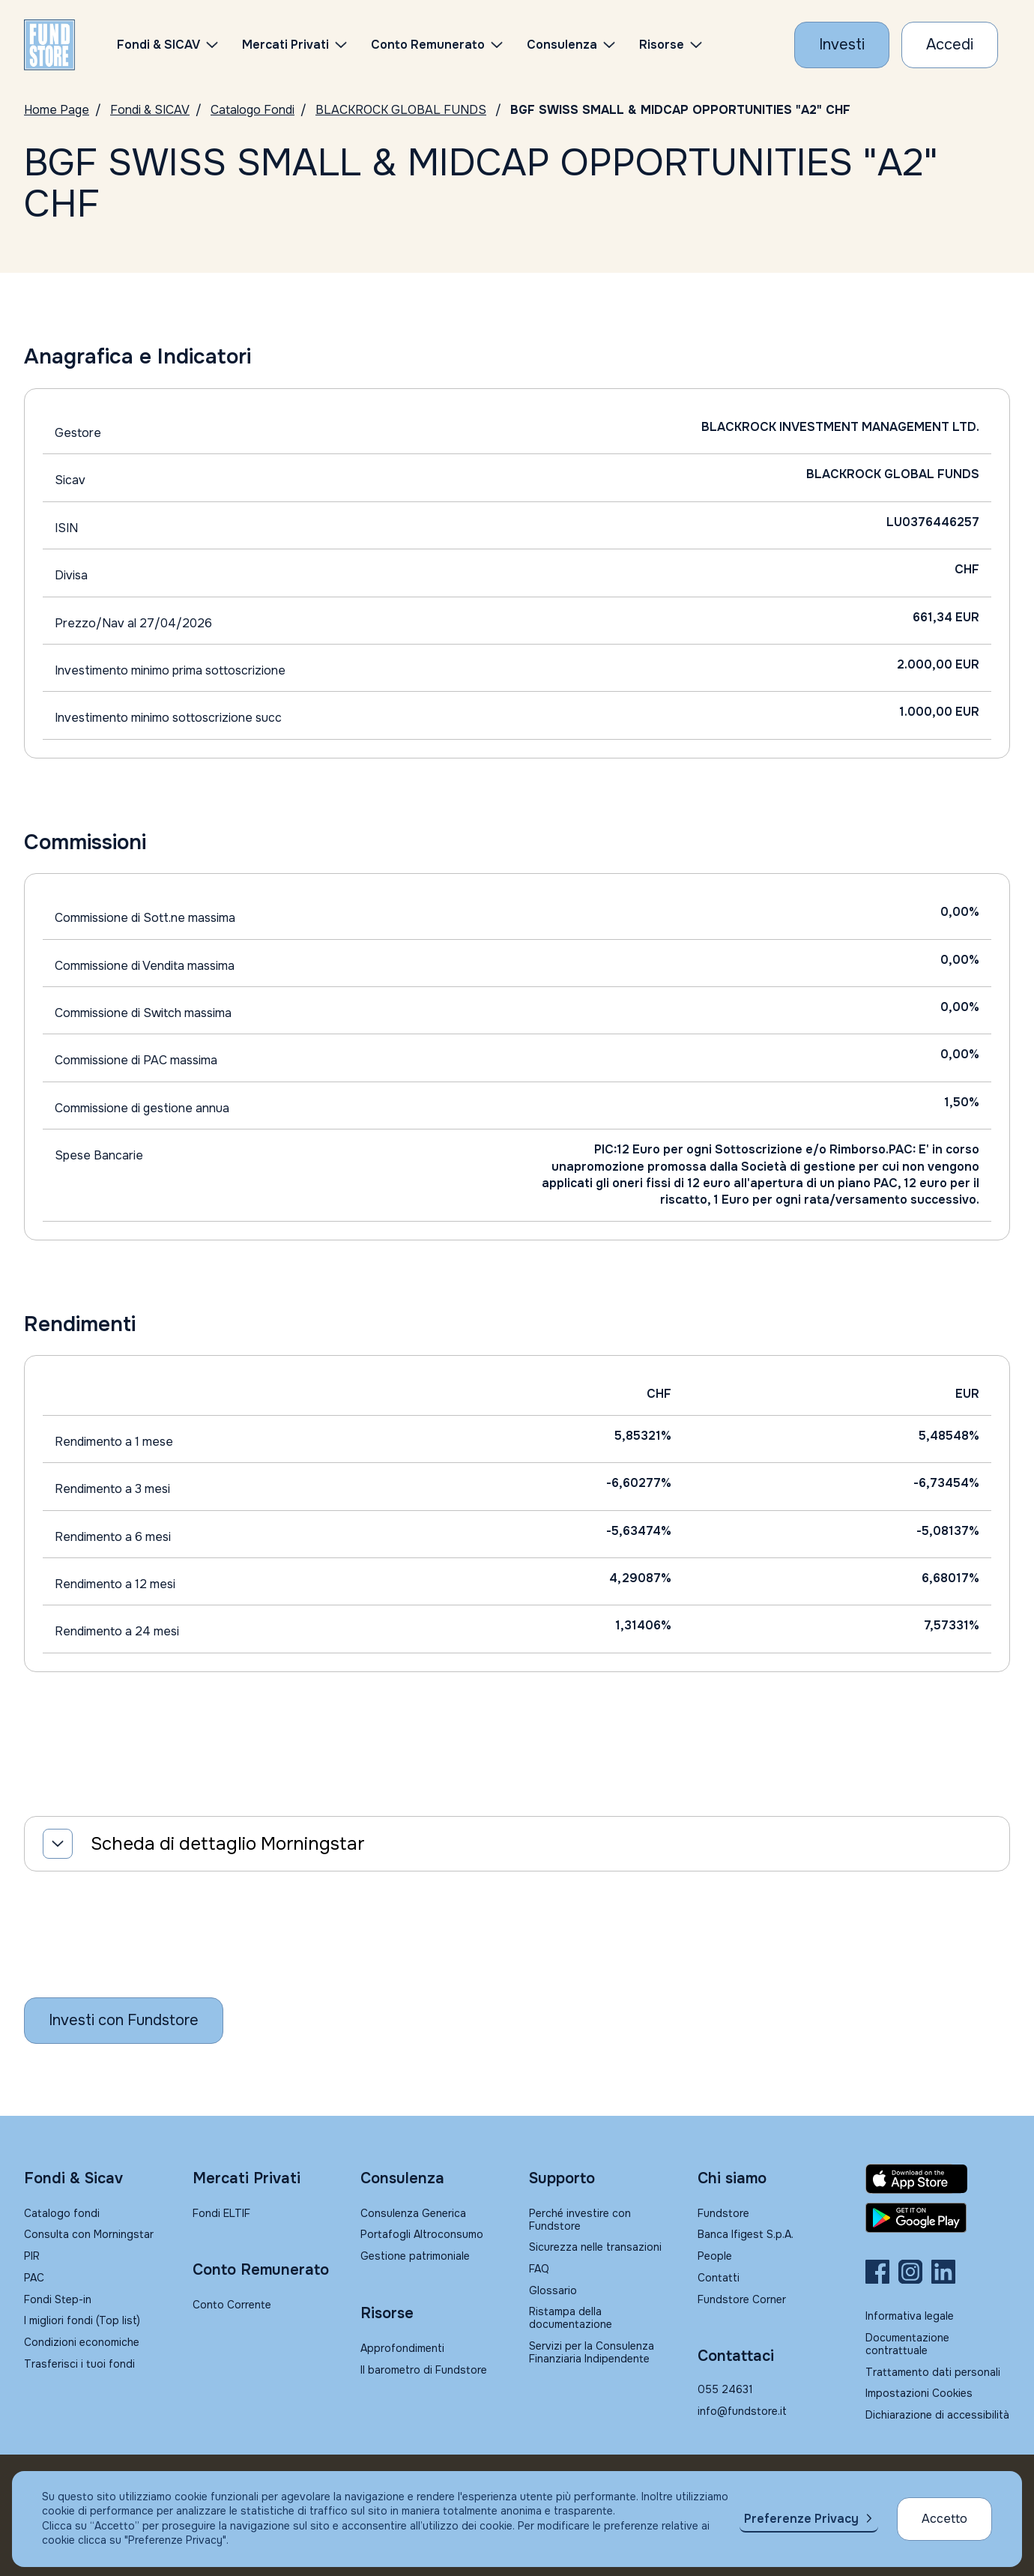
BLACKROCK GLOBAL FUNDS (400, 110)
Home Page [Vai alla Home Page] (56, 110)
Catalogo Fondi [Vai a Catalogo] (252, 110)
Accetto (944, 2519)
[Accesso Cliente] (949, 45)
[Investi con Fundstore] (841, 45)
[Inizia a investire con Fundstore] (123, 2020)
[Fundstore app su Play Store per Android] (937, 2218)
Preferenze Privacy (801, 2519)
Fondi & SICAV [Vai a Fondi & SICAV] (150, 110)
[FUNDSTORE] (49, 44)
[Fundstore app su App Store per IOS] (937, 2179)
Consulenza (562, 44)
